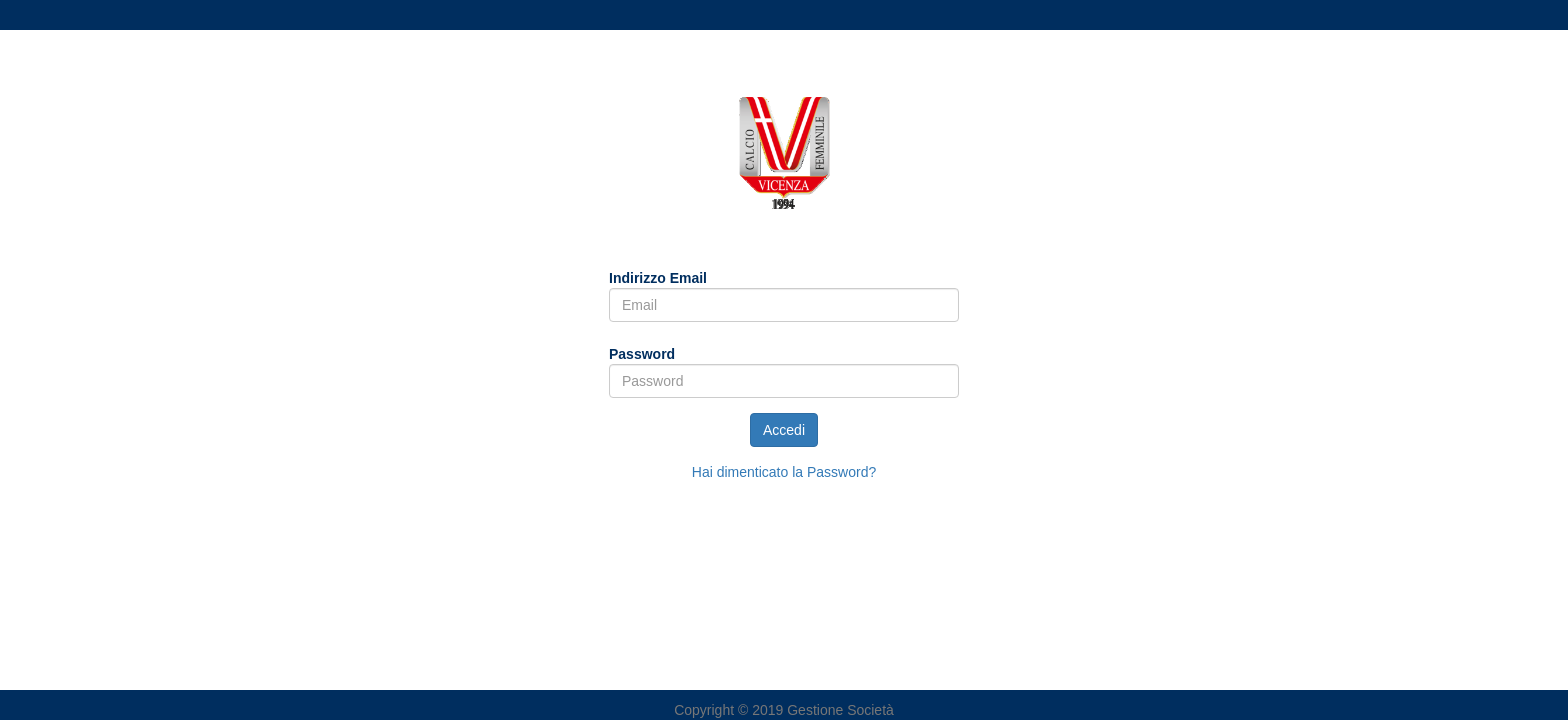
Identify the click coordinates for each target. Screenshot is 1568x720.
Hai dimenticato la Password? (784, 472)
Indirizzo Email (658, 278)
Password (642, 354)
